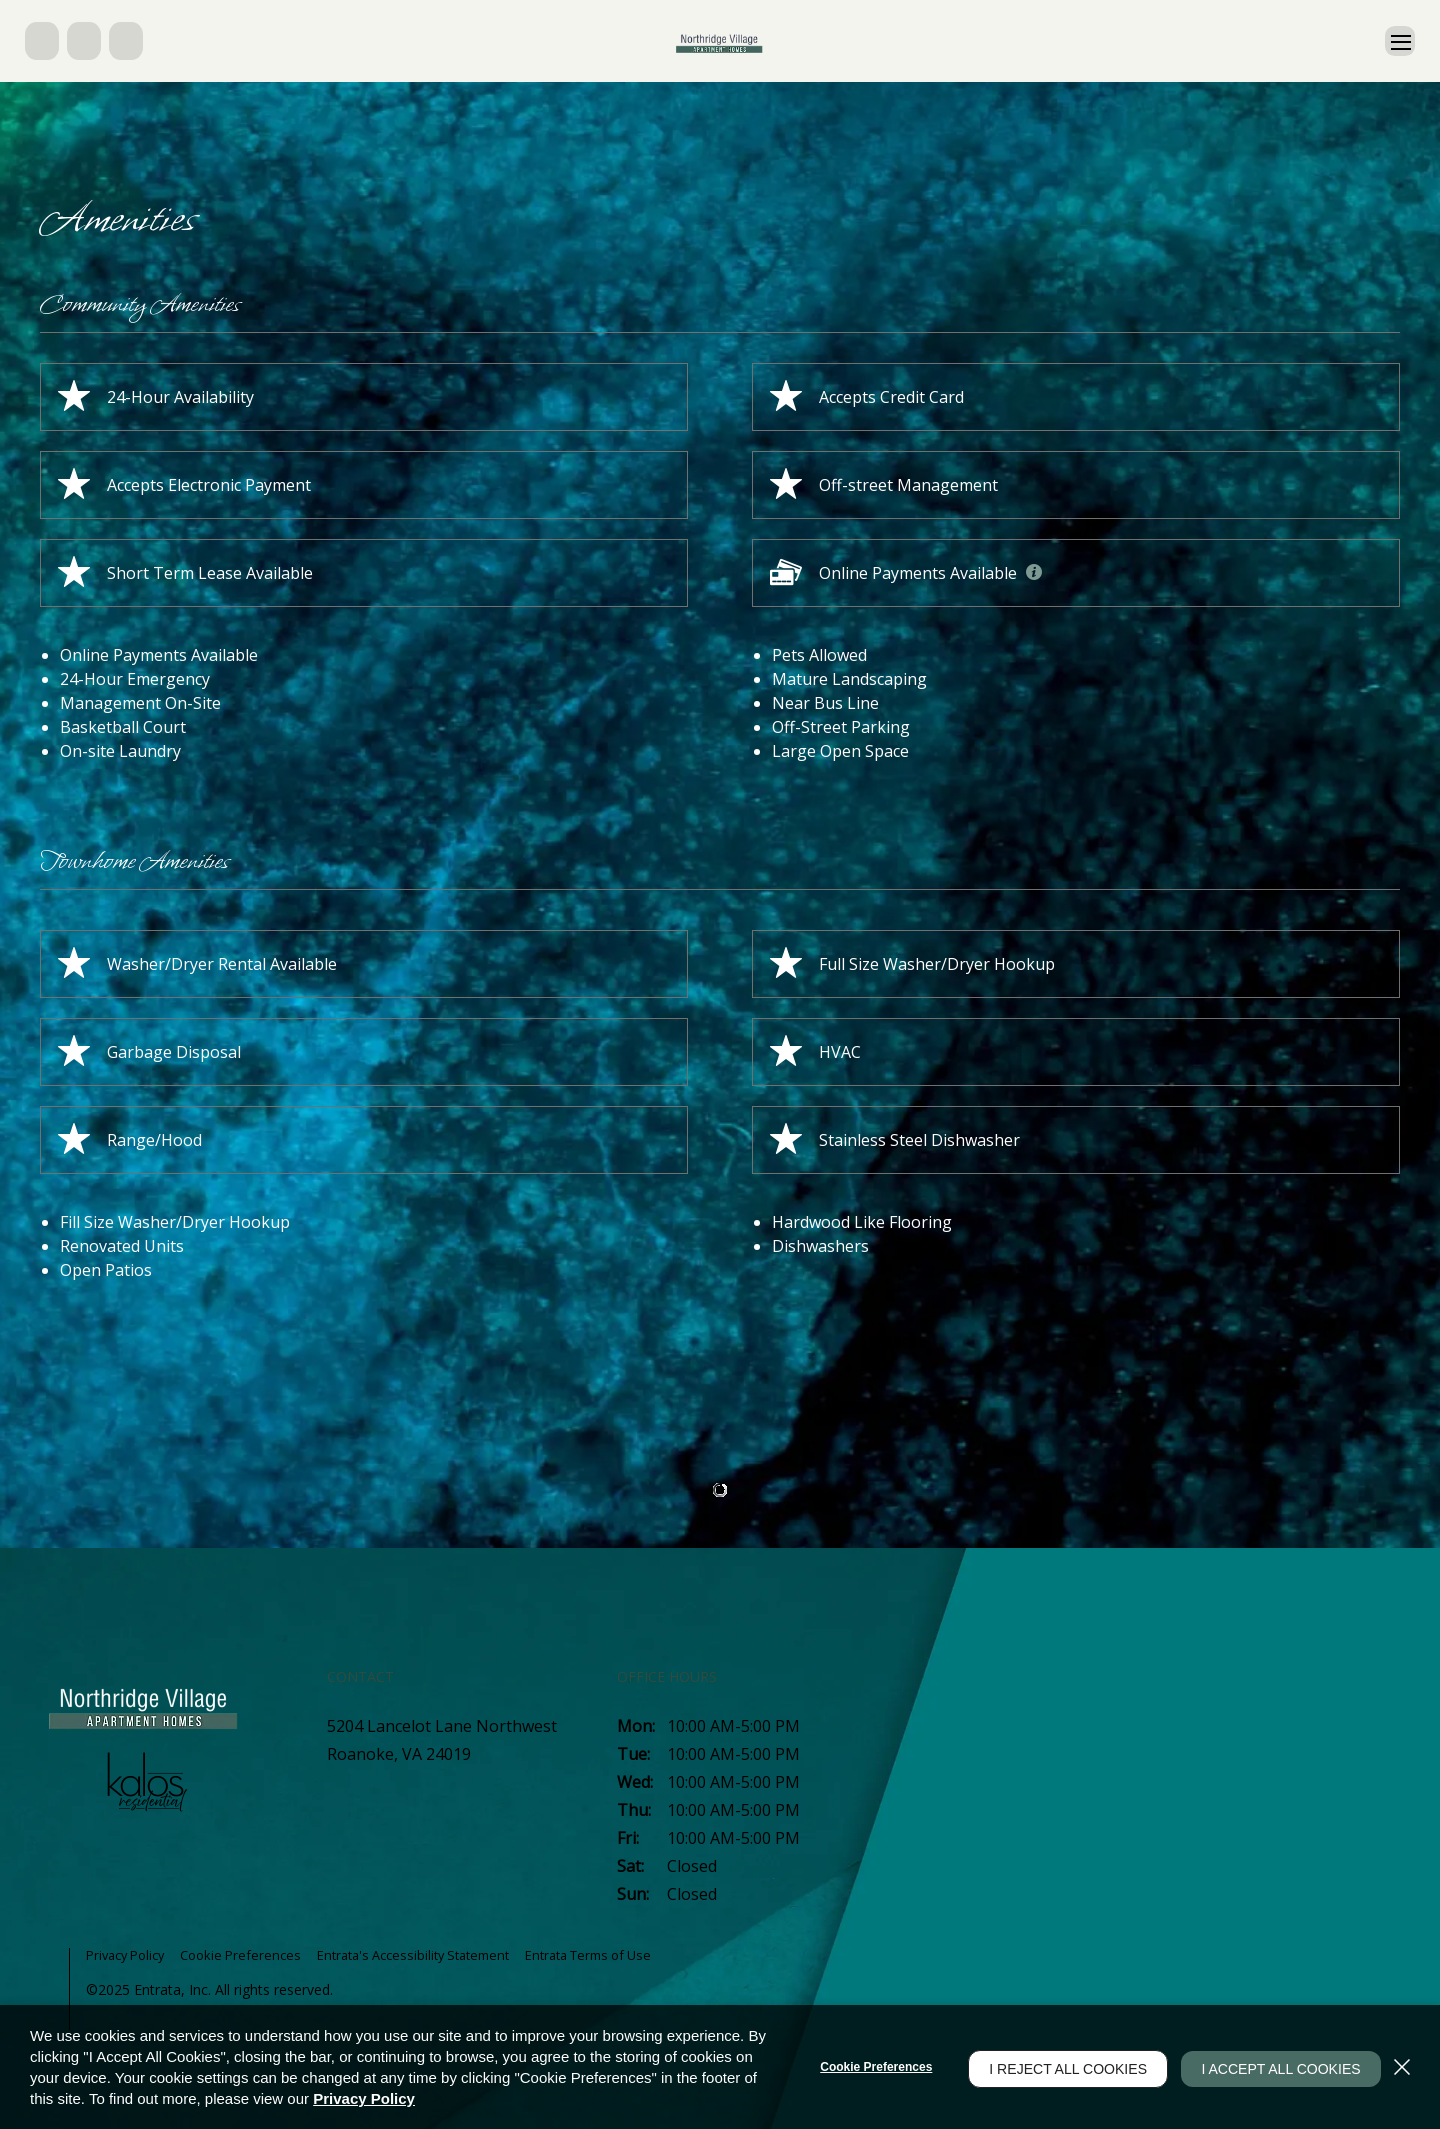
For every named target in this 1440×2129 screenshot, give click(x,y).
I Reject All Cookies (1055, 2067)
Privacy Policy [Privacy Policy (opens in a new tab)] (364, 2098)
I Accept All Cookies (1274, 2067)
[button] (44, 41)
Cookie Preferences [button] (253, 1954)
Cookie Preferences (863, 2067)
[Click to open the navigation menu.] (1397, 41)
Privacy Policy (130, 1954)
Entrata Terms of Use (629, 1954)
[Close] (1402, 2067)
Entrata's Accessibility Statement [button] (438, 1954)
